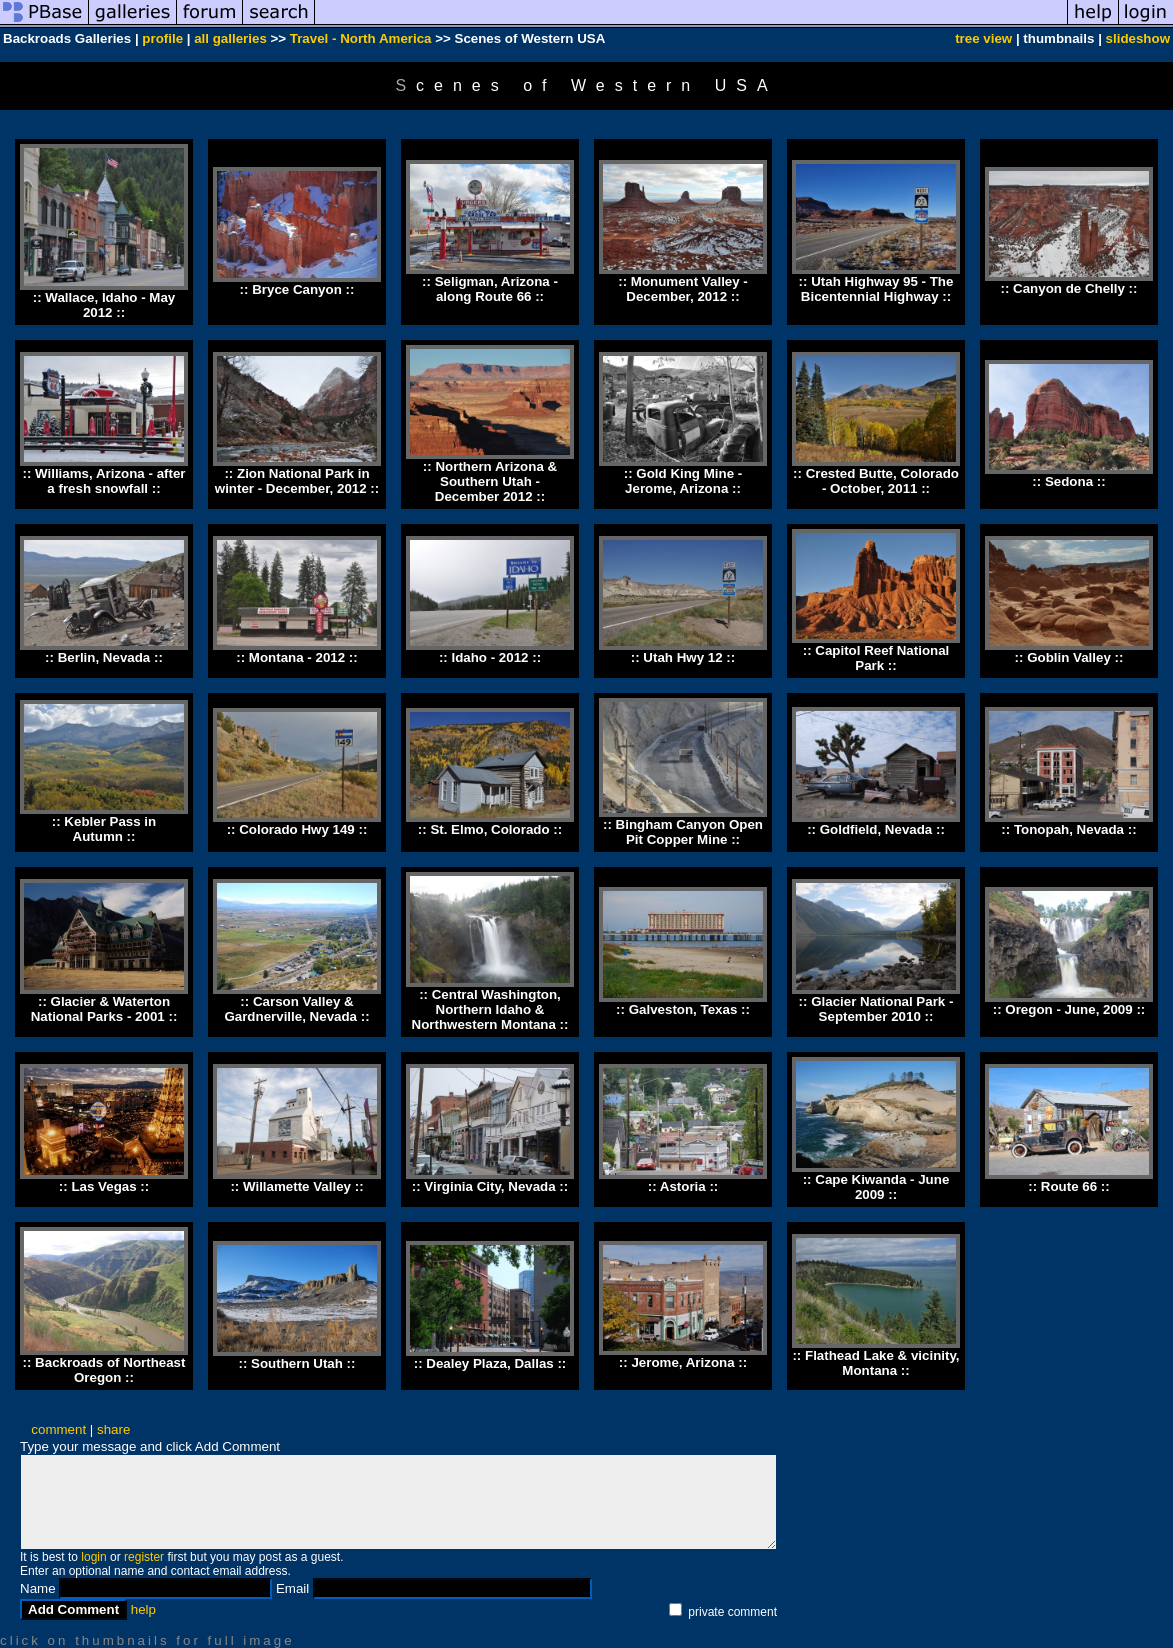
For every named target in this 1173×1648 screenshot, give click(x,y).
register (144, 1557)
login (93, 1557)
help (143, 1609)
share (113, 1429)
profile (162, 38)
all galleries (230, 38)
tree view (983, 38)
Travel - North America (361, 38)
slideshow (1138, 38)
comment (58, 1429)
